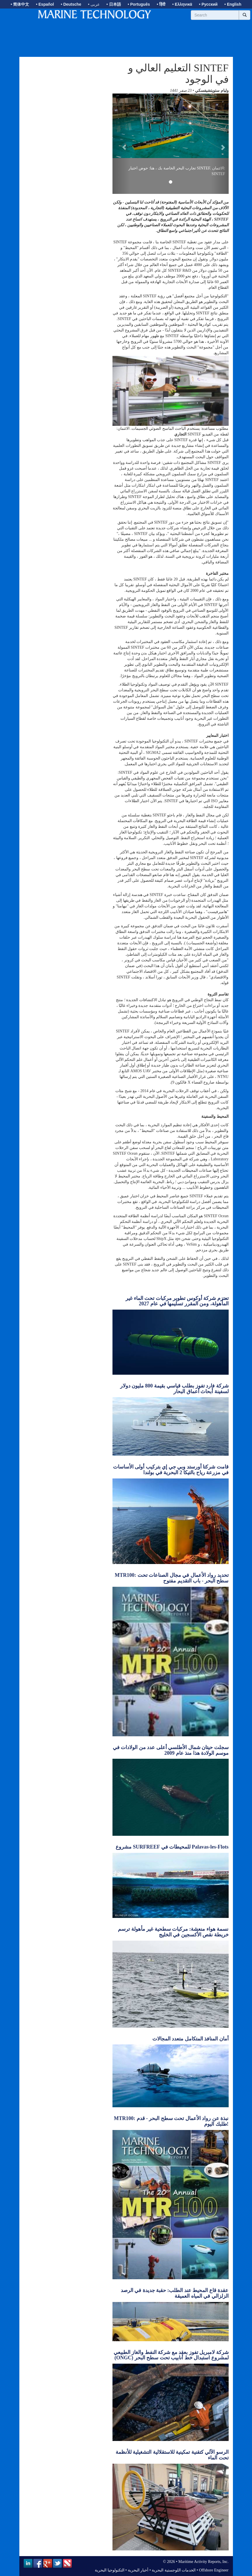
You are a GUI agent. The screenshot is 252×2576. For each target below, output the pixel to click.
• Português (139, 4)
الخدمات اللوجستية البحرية (174, 2570)
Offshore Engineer (214, 2570)
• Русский (208, 4)
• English (232, 4)
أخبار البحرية (138, 2570)
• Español (45, 4)
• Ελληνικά (182, 4)
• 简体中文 (20, 4)
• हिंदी (161, 4)
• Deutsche (71, 4)
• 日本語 (113, 4)
